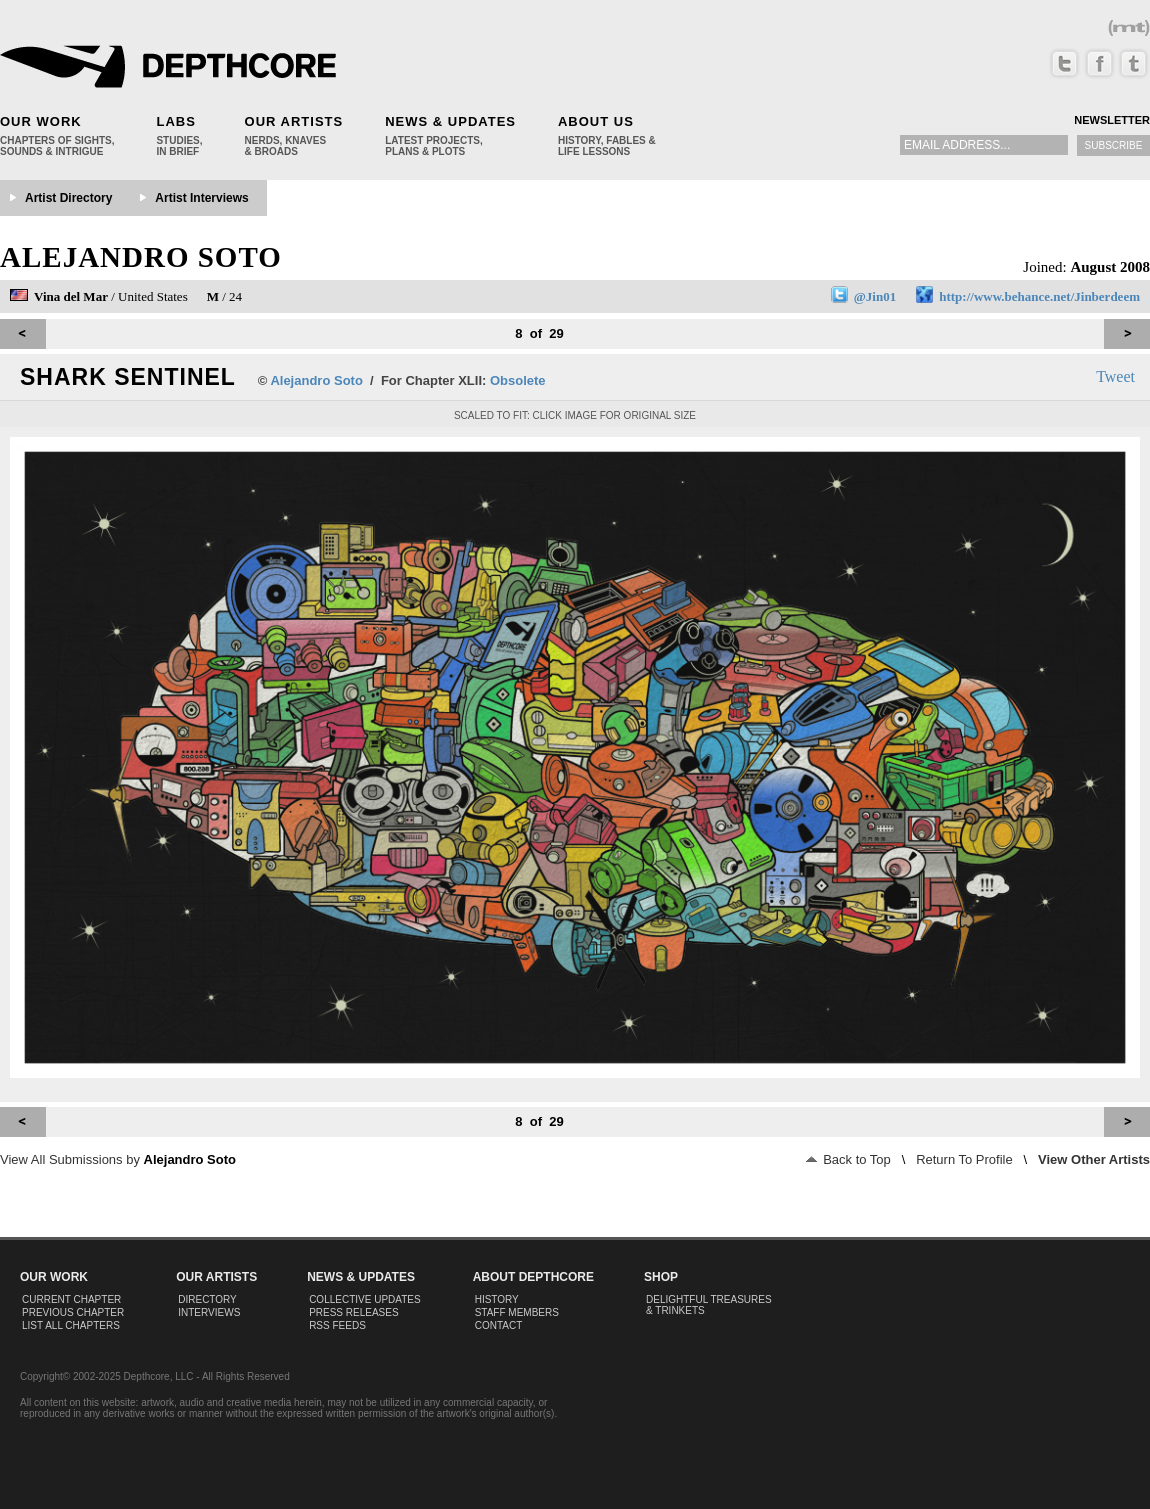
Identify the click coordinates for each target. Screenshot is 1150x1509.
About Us (596, 121)
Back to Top (848, 1159)
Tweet (1115, 376)
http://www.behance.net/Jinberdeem (1039, 296)
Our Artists (294, 121)
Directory (207, 1299)
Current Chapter (71, 1299)
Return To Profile (964, 1159)
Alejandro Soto (141, 257)
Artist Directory (68, 198)
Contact (499, 1325)
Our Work (41, 121)
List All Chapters (71, 1325)
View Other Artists (1094, 1159)
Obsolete (518, 380)
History (497, 1299)
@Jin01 (875, 296)
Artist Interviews (201, 198)
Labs (175, 121)
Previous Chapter (73, 1312)
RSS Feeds (337, 1325)
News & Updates (450, 121)
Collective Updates (365, 1299)
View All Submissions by (118, 1159)
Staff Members (517, 1312)
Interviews (209, 1312)
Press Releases (353, 1312)
